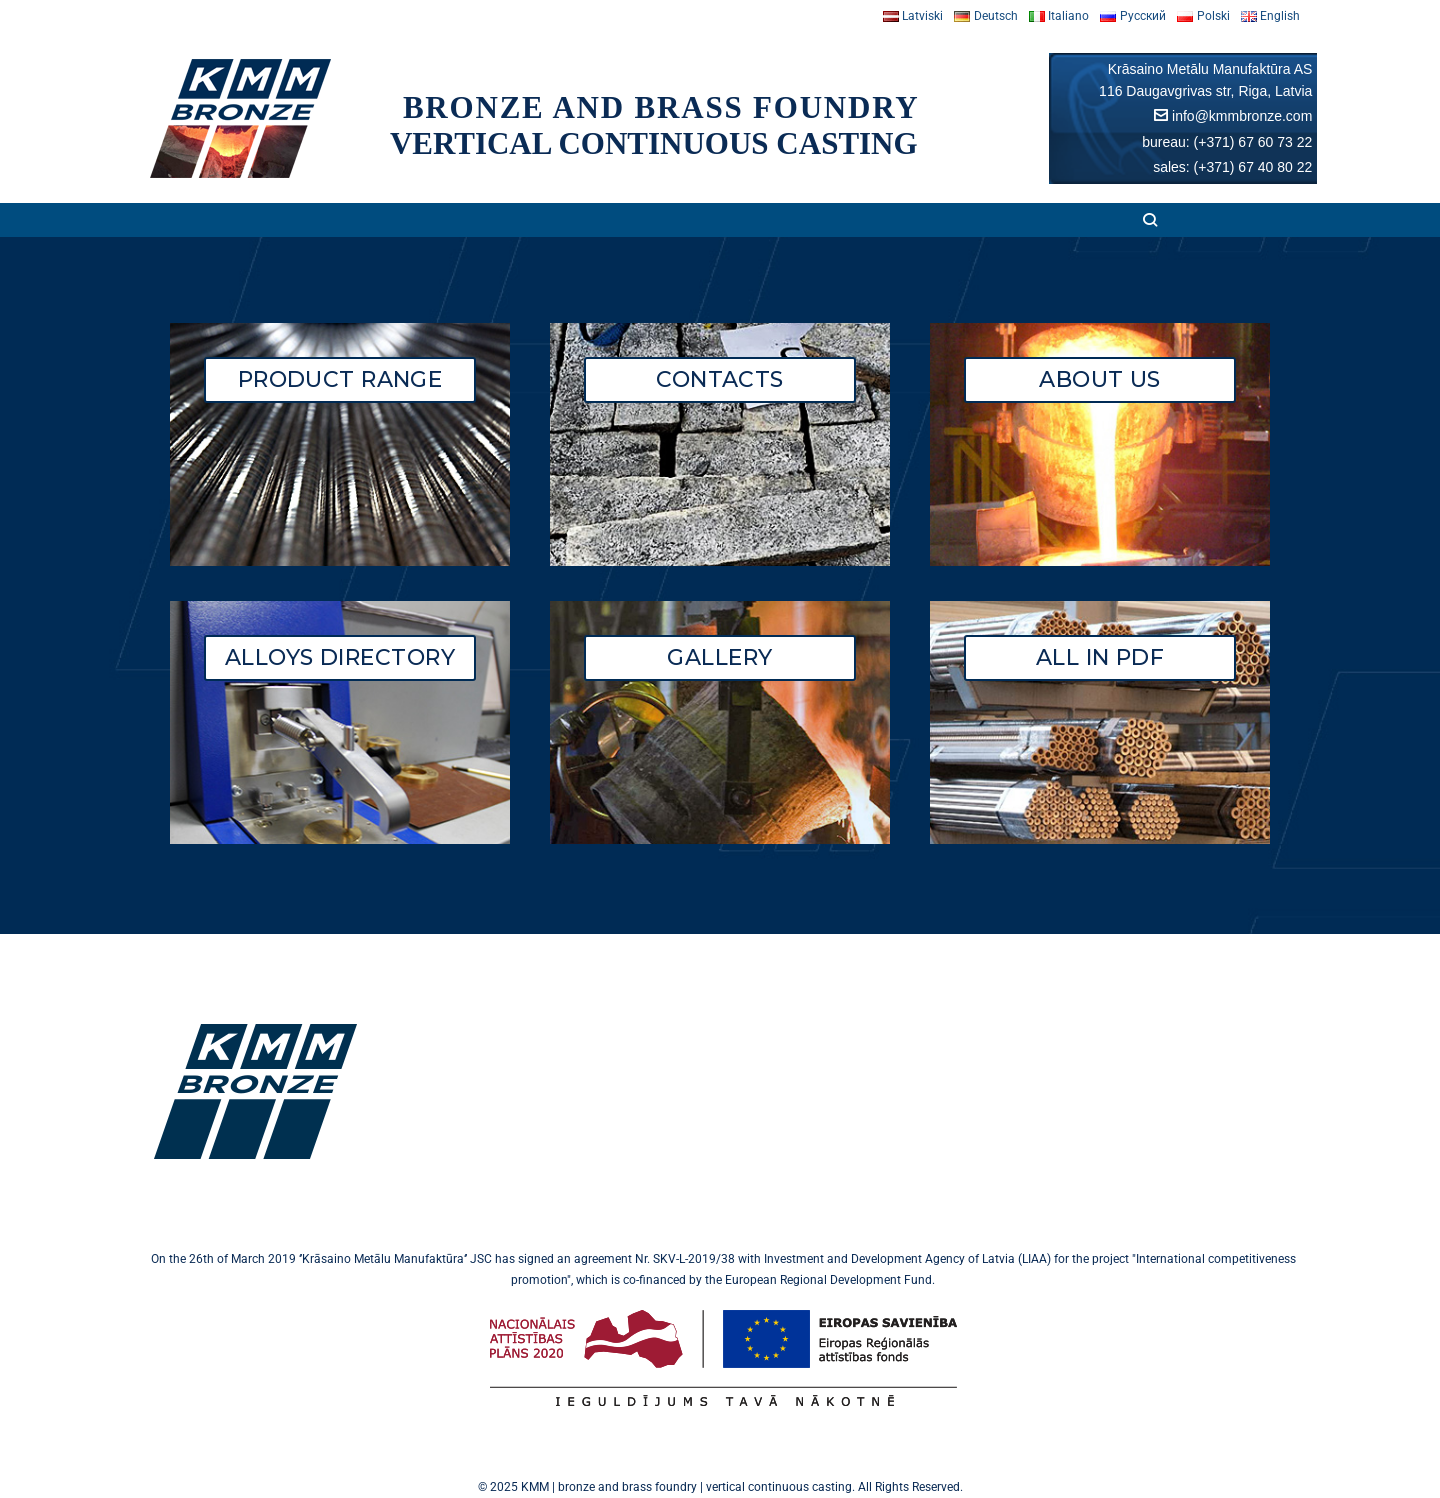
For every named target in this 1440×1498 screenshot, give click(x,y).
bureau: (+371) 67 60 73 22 (1227, 142)
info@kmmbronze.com (1242, 116)
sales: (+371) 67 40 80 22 (1232, 167)
